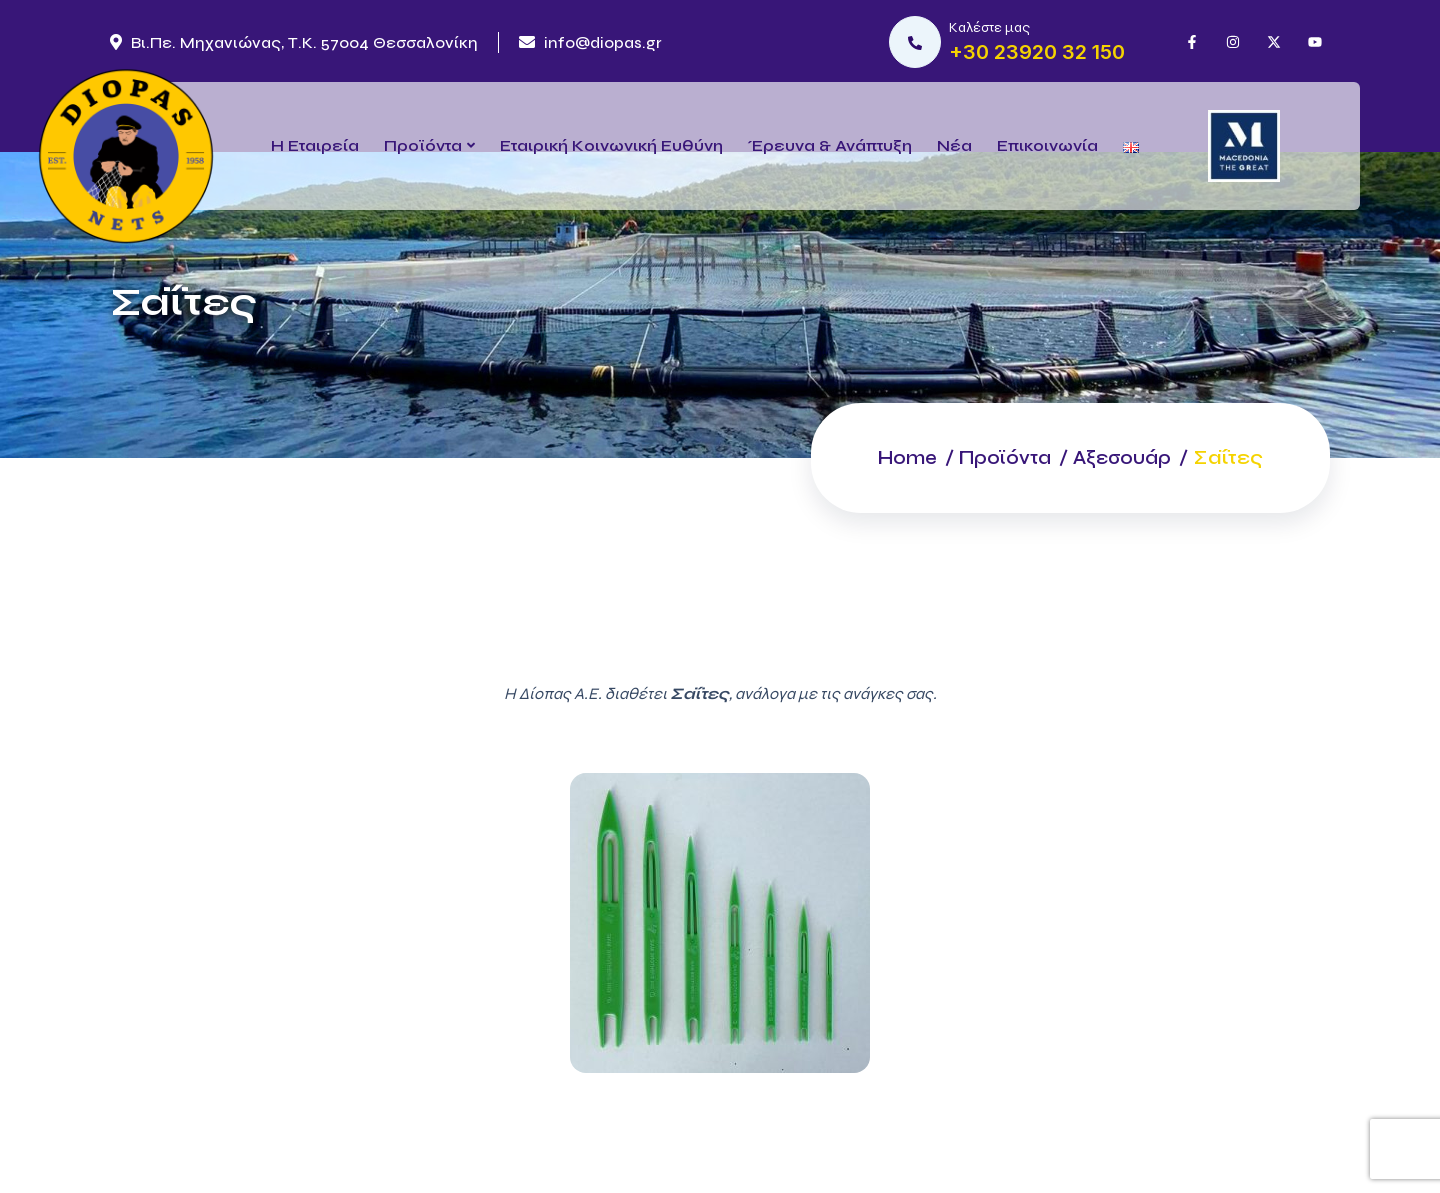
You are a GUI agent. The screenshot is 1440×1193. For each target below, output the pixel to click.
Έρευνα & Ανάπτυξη (830, 145)
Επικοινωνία (1047, 145)
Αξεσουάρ (1119, 457)
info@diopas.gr (590, 42)
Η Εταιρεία (315, 145)
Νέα (954, 145)
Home (895, 457)
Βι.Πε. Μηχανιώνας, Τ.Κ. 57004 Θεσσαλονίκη (294, 42)
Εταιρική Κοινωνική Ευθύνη (611, 145)
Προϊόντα (423, 145)
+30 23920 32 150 (1037, 52)
